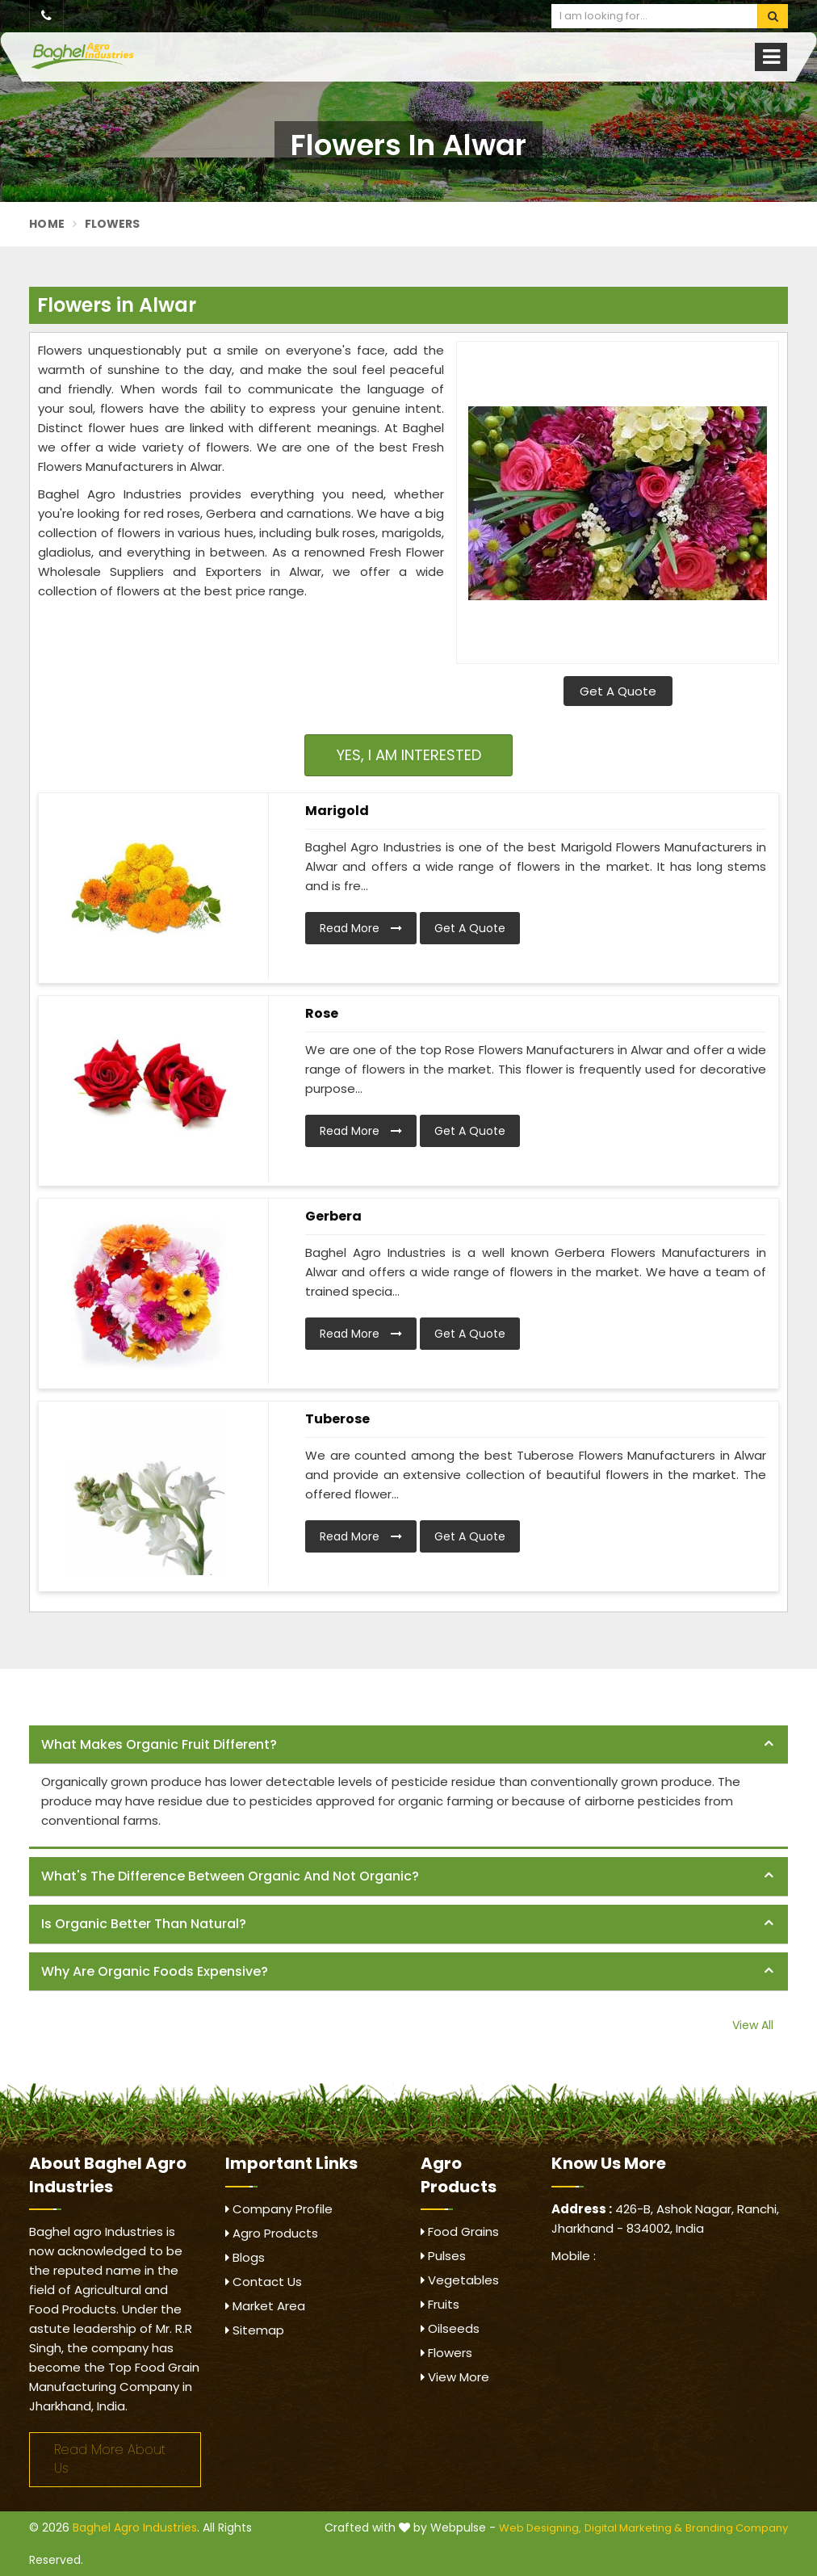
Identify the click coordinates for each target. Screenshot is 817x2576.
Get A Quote (618, 691)
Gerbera (333, 1216)
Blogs (245, 2257)
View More (455, 2376)
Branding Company (736, 2528)
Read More (361, 928)
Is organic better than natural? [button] (143, 1923)
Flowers (446, 2352)
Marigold (337, 810)
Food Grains (460, 2231)
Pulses (443, 2255)
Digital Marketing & (633, 2528)
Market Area (265, 2305)
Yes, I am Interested (409, 755)
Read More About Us (109, 2458)
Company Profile (279, 2208)
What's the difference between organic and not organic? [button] (230, 1876)
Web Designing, (540, 2528)
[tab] (408, 1745)
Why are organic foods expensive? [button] (154, 1971)
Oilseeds (450, 2328)
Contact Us (263, 2281)
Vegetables (460, 2279)
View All (752, 2025)
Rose (321, 1013)
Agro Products (271, 2233)
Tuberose (337, 1419)
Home (47, 224)
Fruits (440, 2304)
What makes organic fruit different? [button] (159, 1744)
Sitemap (254, 2330)
